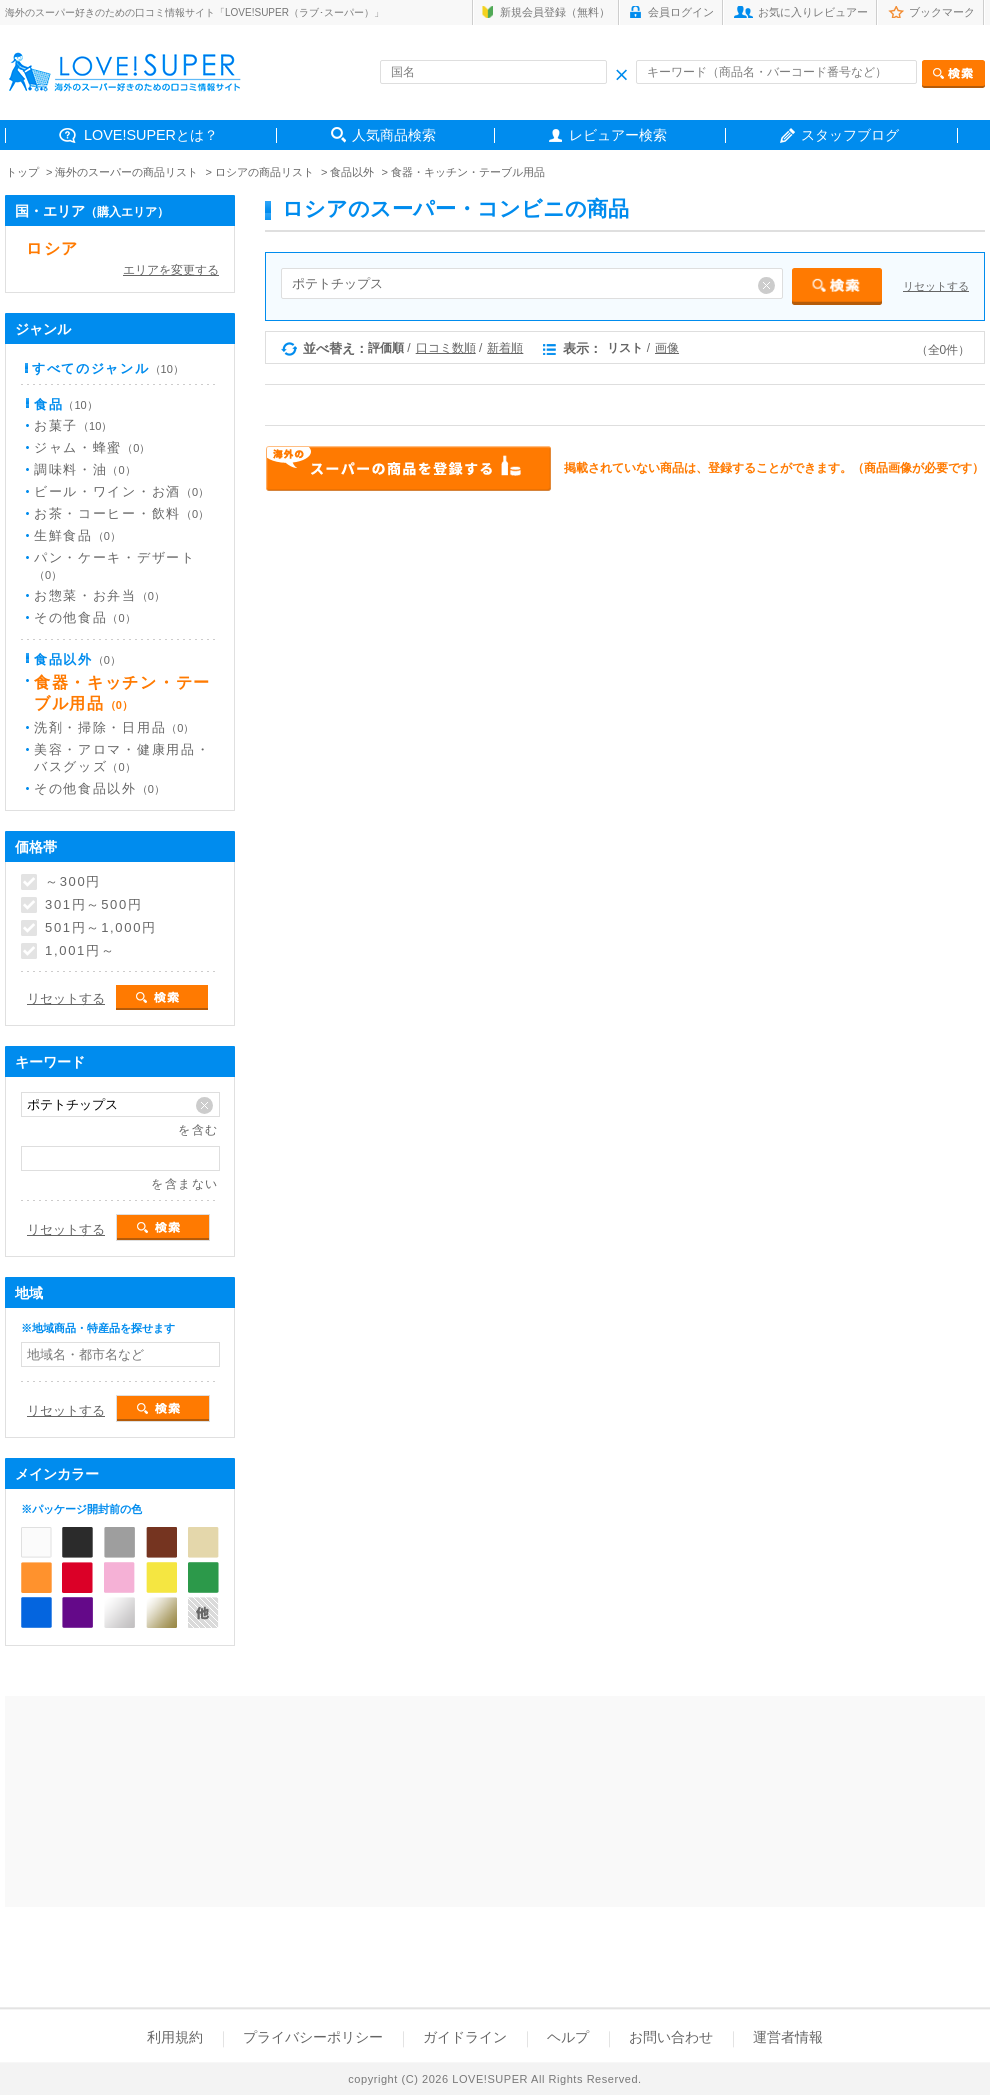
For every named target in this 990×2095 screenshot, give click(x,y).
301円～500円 (94, 905)
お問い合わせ (671, 2037)
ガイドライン (465, 2037)
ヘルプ (568, 2037)
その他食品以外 (99, 788)
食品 (66, 404)
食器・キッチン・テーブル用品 (468, 172)
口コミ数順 (446, 348)
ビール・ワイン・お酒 (121, 491)
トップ (22, 172)
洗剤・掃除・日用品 (114, 727)
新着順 (505, 348)
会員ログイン (681, 12)
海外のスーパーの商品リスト (126, 172)
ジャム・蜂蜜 (92, 447)
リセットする (936, 286)
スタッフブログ (850, 135)
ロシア (52, 248)
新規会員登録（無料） (555, 12)
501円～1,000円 (101, 928)
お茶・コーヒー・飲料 (121, 513)
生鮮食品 (77, 535)
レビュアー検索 (618, 135)
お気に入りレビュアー (813, 12)
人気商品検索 (394, 135)
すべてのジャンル (108, 368)
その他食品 (85, 617)
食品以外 (352, 172)
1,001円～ (80, 951)
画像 (667, 348)
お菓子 (73, 425)
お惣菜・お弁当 (99, 595)
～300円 (73, 882)
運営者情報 (788, 2037)
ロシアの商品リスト (264, 172)
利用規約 (175, 2037)
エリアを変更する (171, 270)
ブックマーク (942, 12)
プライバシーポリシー (313, 2037)
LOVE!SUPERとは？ (151, 135)
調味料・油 (85, 469)
